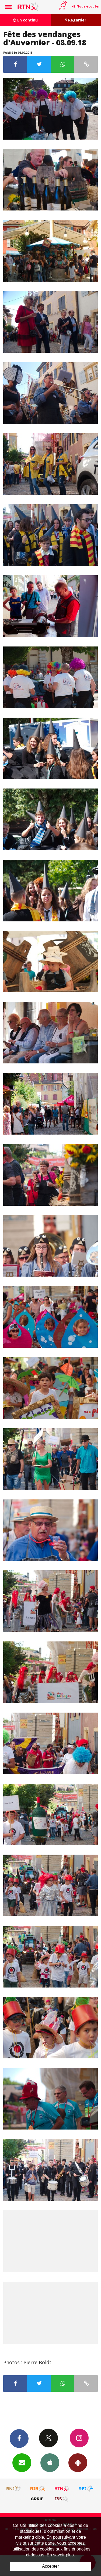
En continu (25, 20)
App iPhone (49, 2462)
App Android (77, 2462)
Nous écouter (88, 6)
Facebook (19, 2438)
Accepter (50, 2566)
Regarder (75, 20)
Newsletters (21, 2462)
